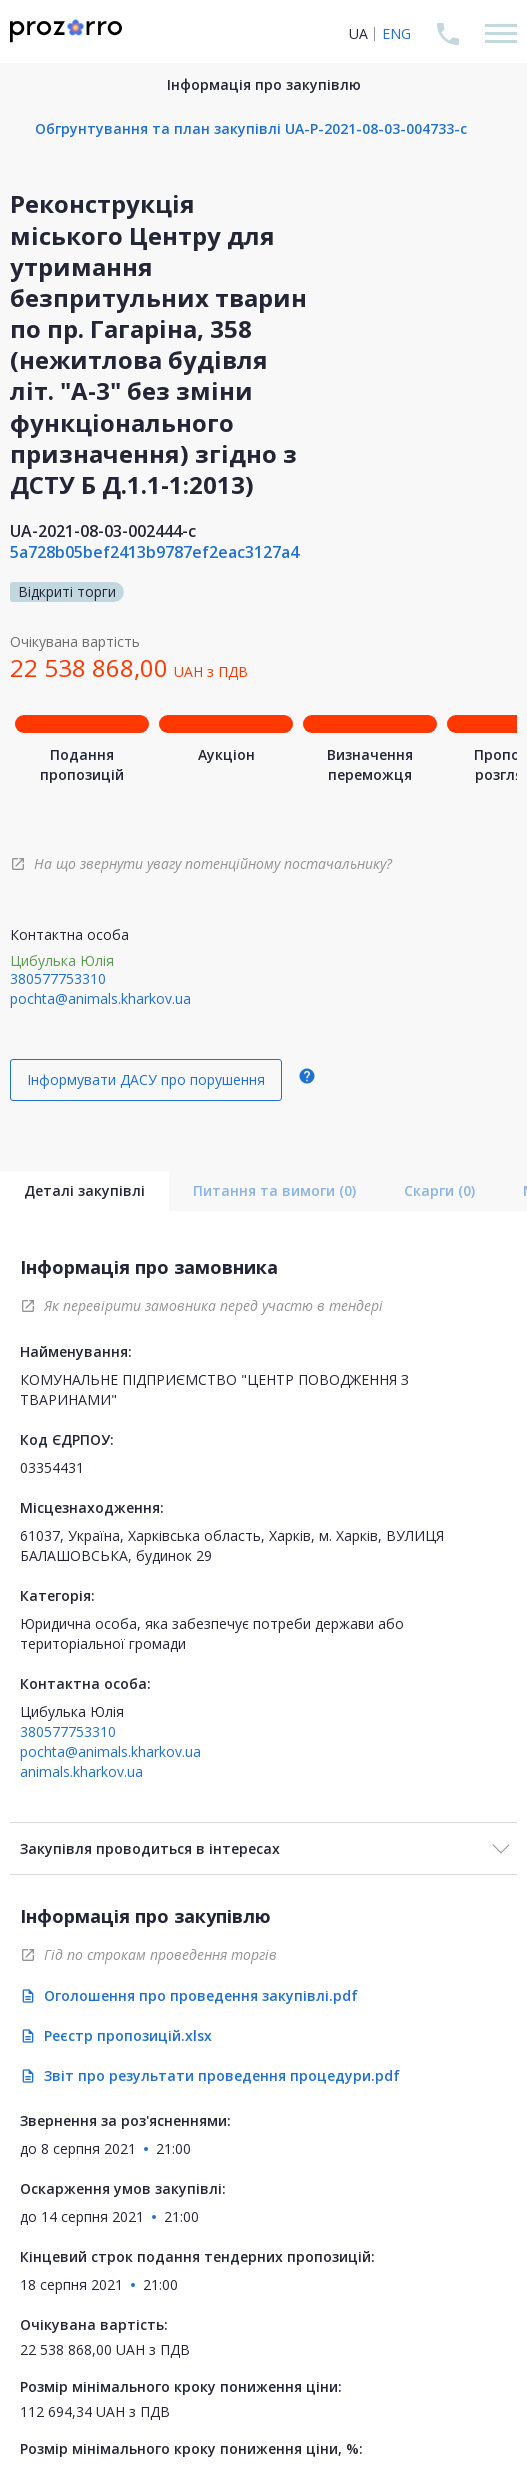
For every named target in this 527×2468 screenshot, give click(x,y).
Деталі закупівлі (84, 1190)
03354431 (52, 1467)
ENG (396, 33)
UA (358, 33)
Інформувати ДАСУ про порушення (146, 1079)
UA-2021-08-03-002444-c (103, 531)
